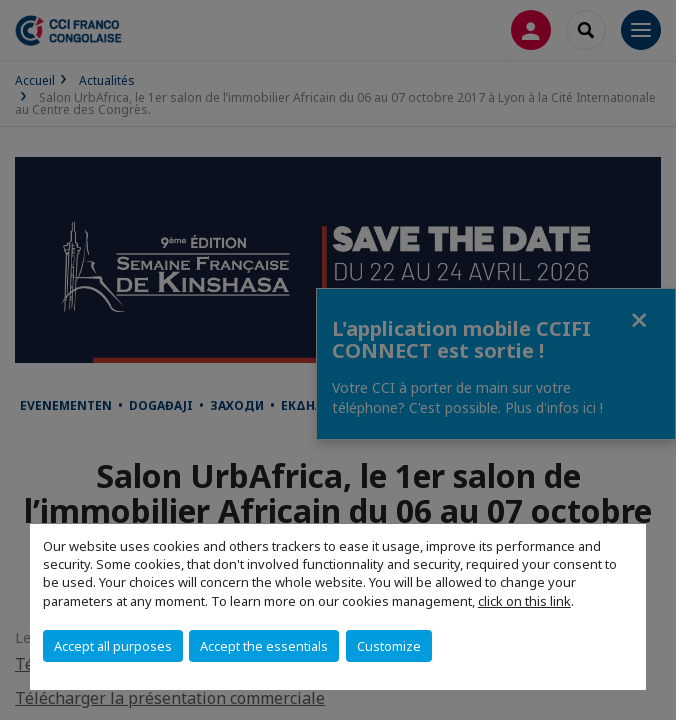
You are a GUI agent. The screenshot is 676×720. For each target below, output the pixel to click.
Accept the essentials (264, 646)
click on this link (524, 601)
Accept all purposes (113, 646)
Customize (389, 646)
